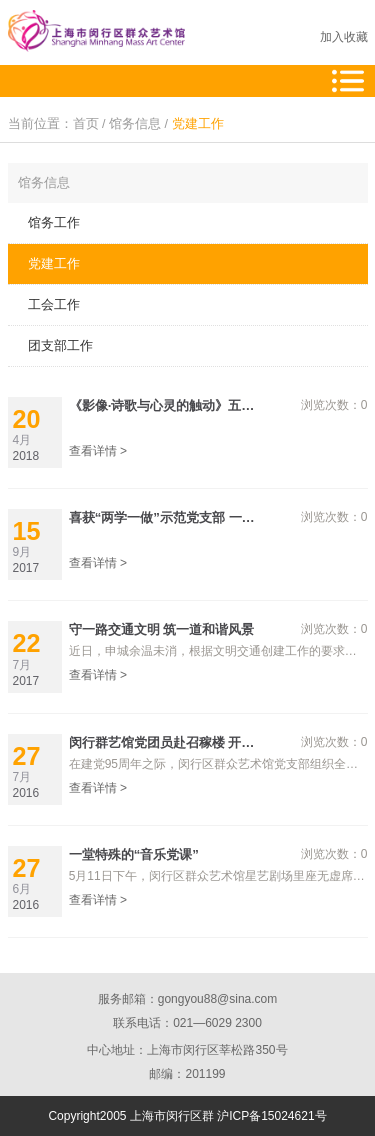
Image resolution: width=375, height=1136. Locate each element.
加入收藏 (344, 37)
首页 (86, 124)
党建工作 (198, 124)
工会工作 (54, 304)
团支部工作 (60, 345)
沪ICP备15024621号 (271, 1116)
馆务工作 (54, 222)
